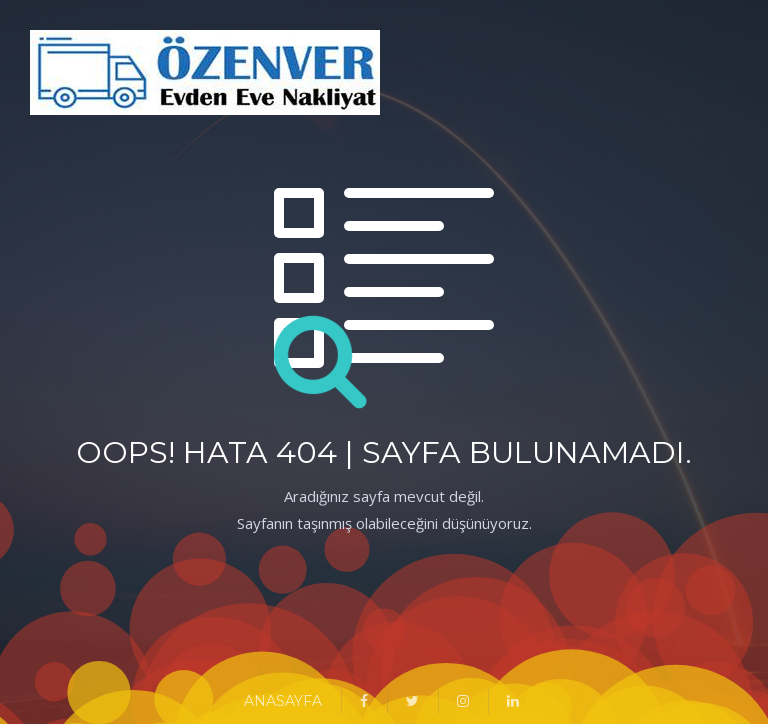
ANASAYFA (283, 701)
